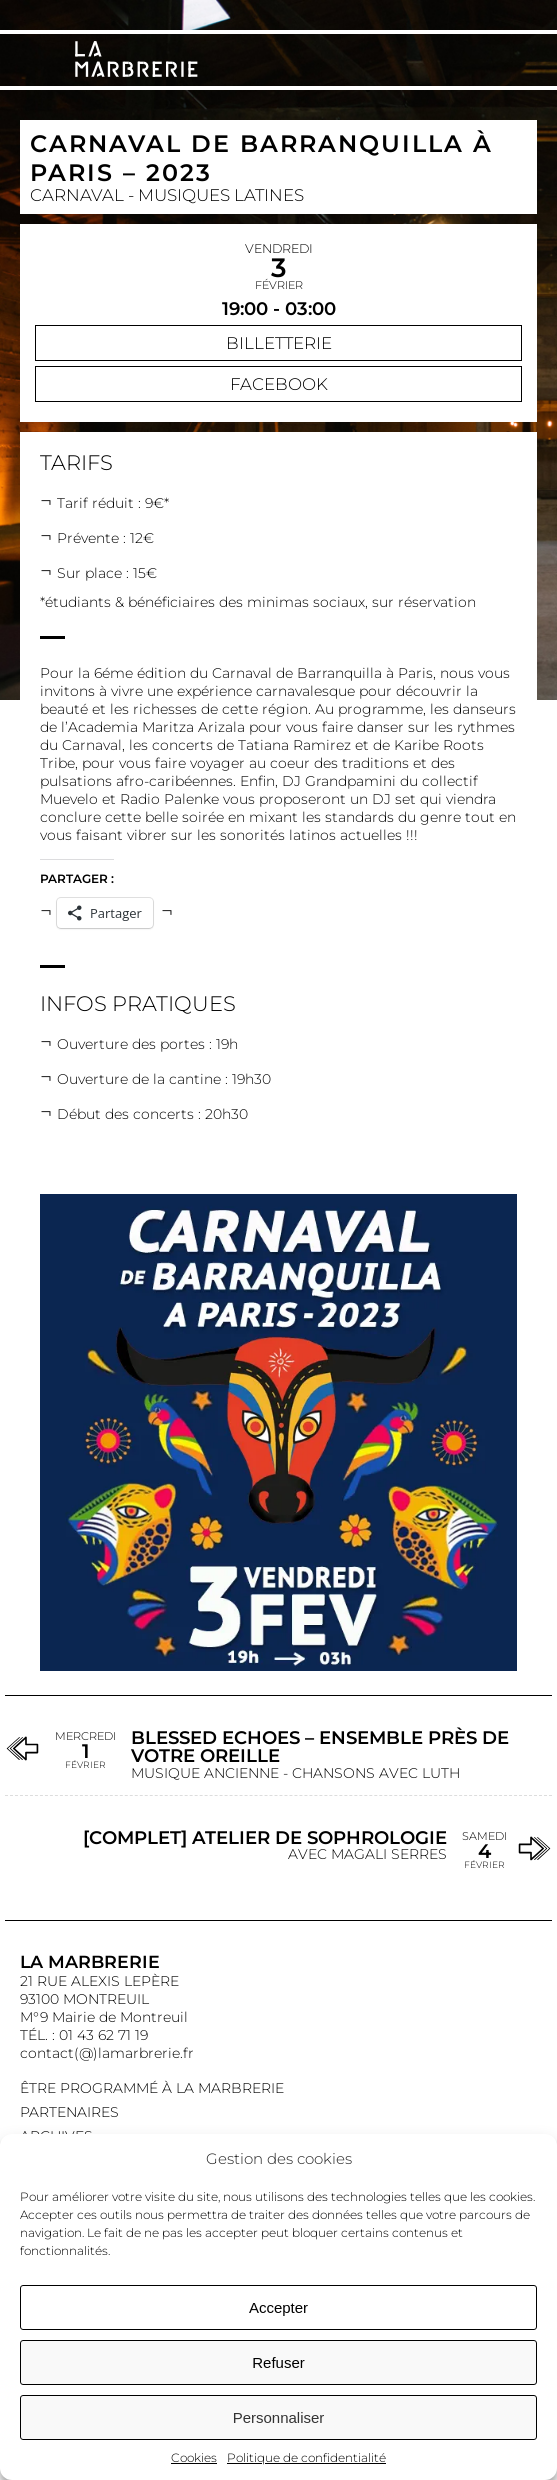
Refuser (278, 2362)
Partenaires (69, 2112)
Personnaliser (279, 2417)
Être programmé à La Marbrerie (152, 2088)
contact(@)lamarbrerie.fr (107, 2053)
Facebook (279, 384)
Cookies (194, 2457)
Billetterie (279, 343)
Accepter (278, 2307)
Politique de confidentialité (306, 2457)
